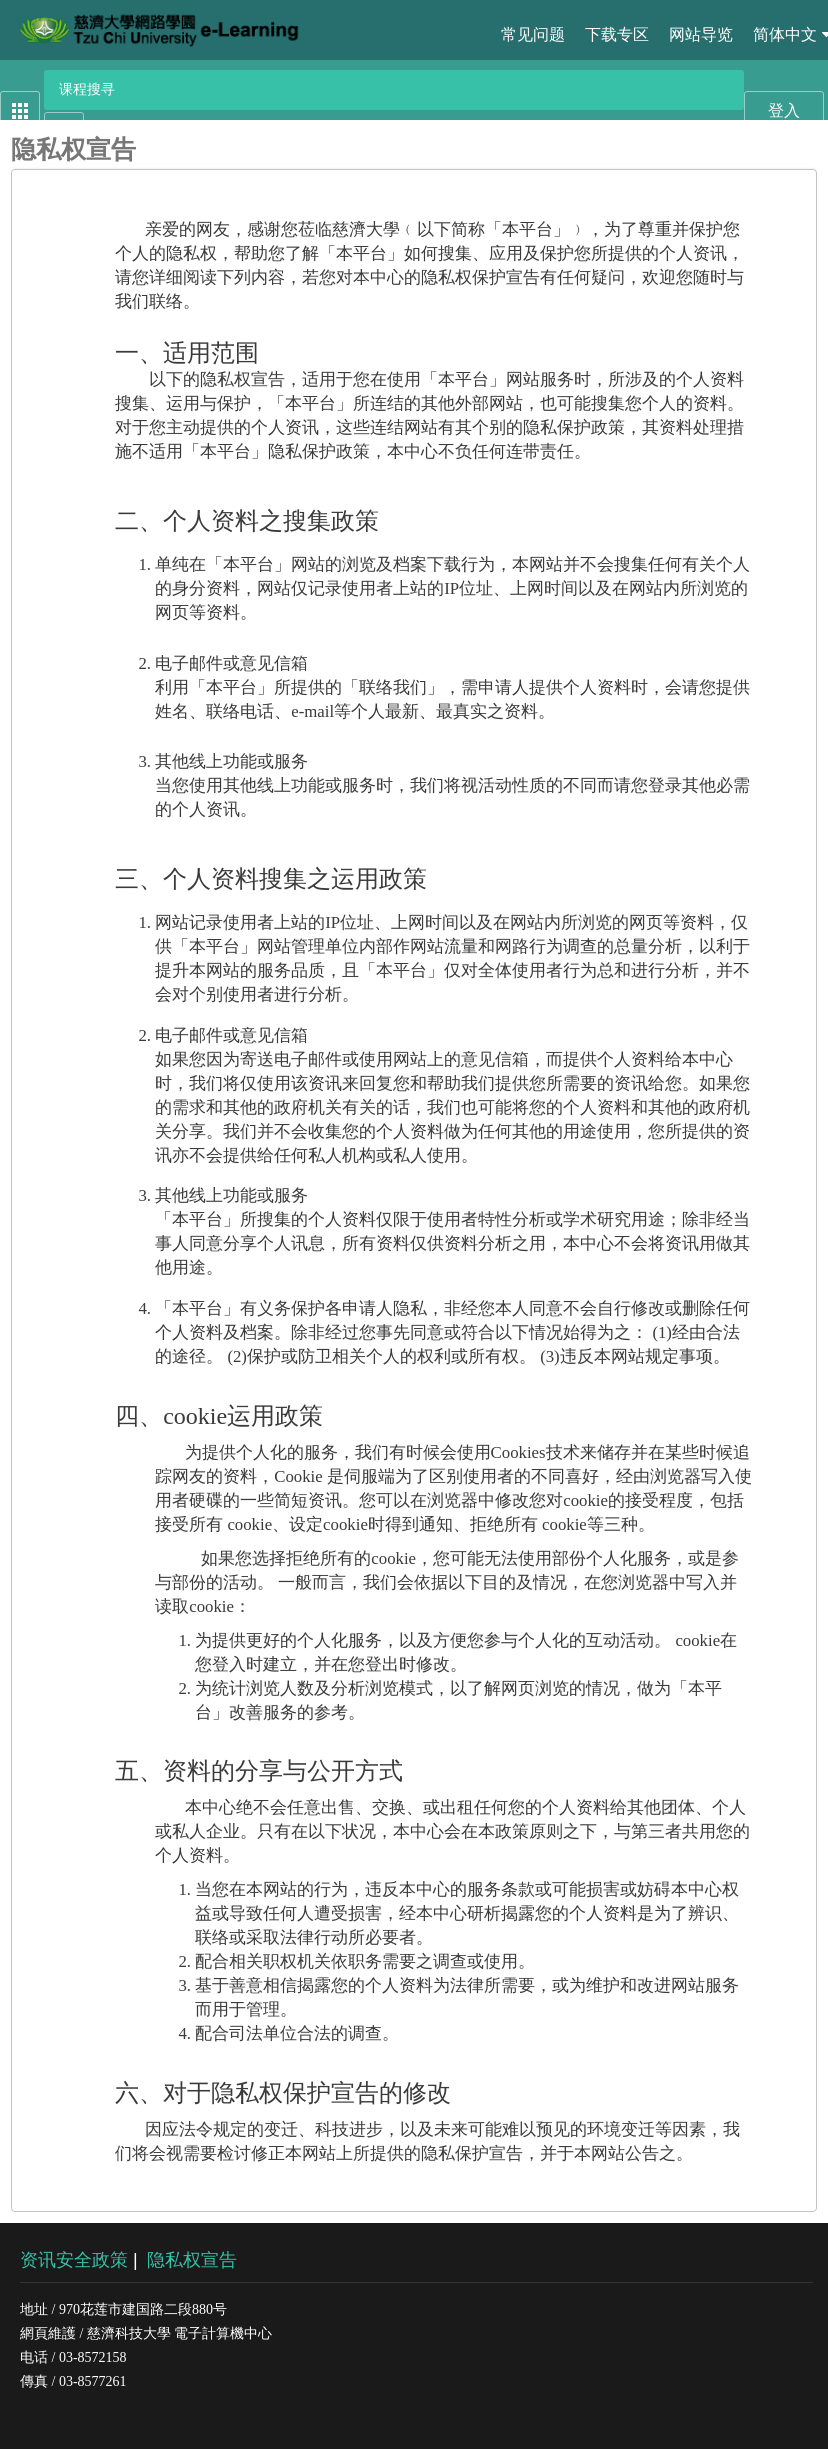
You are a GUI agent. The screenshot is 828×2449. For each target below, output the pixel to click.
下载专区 (617, 34)
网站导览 (701, 34)
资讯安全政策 (74, 2260)
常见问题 (533, 34)
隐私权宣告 (192, 2260)
